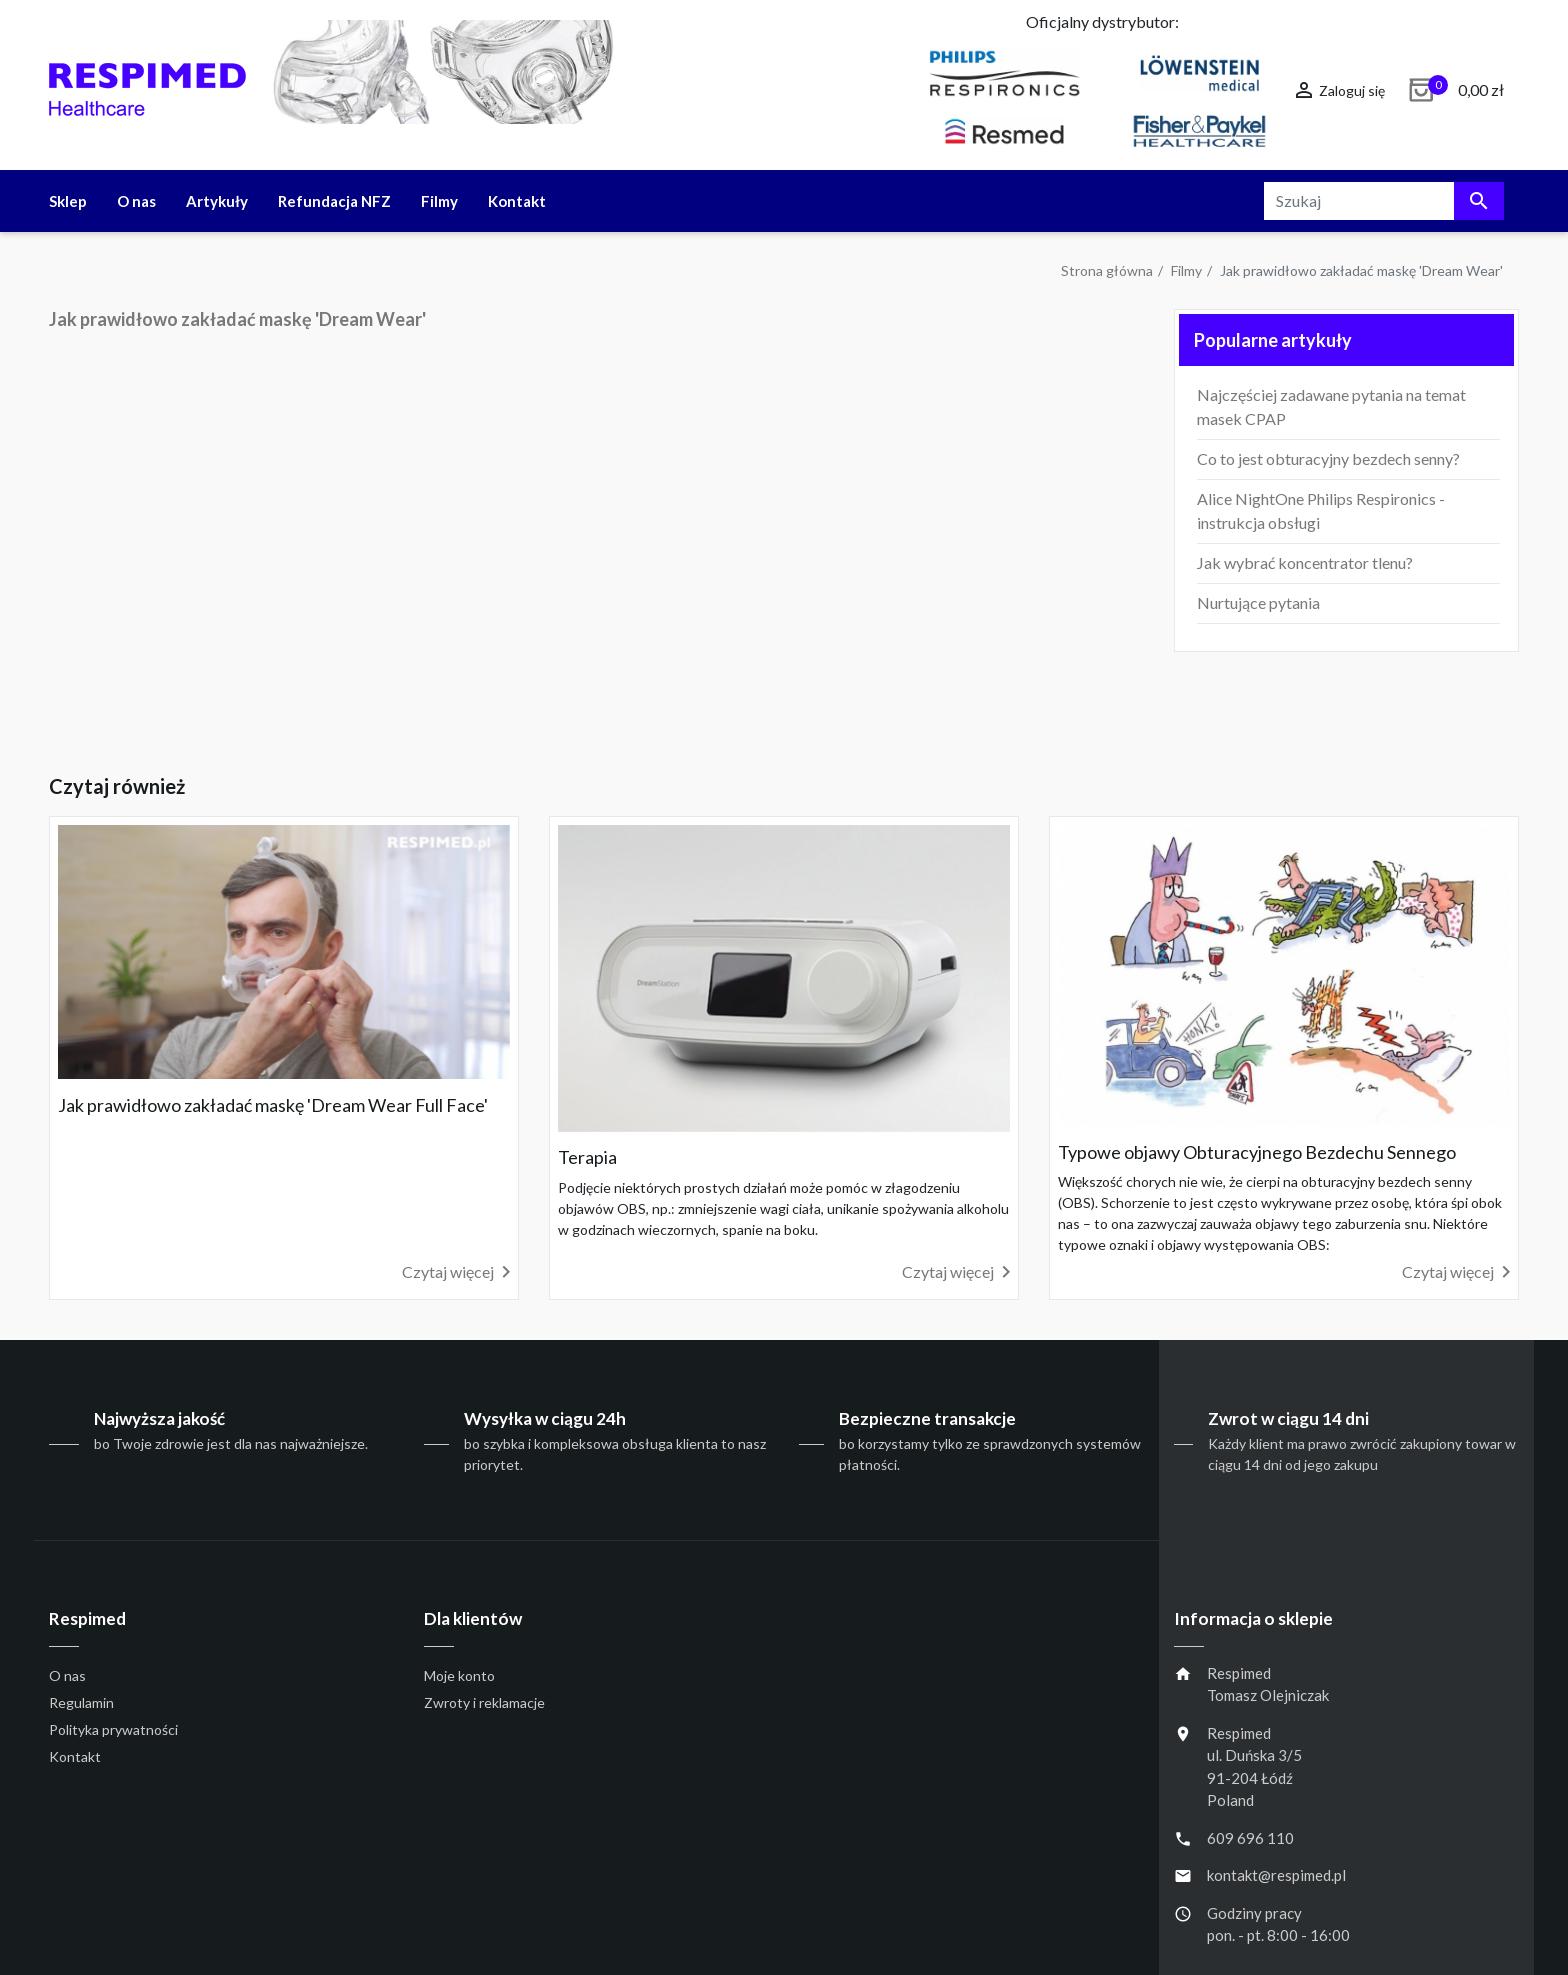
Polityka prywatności (113, 1729)
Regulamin (81, 1702)
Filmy (439, 201)
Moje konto (459, 1675)
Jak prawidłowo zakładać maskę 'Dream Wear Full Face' (273, 1105)
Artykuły (217, 201)
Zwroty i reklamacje (484, 1702)
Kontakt (517, 201)
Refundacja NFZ (334, 201)
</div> (596, 547)
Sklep (68, 201)
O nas (136, 201)
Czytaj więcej (460, 1272)
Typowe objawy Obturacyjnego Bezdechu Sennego (1257, 1152)
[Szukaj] (1384, 201)
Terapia (587, 1157)
